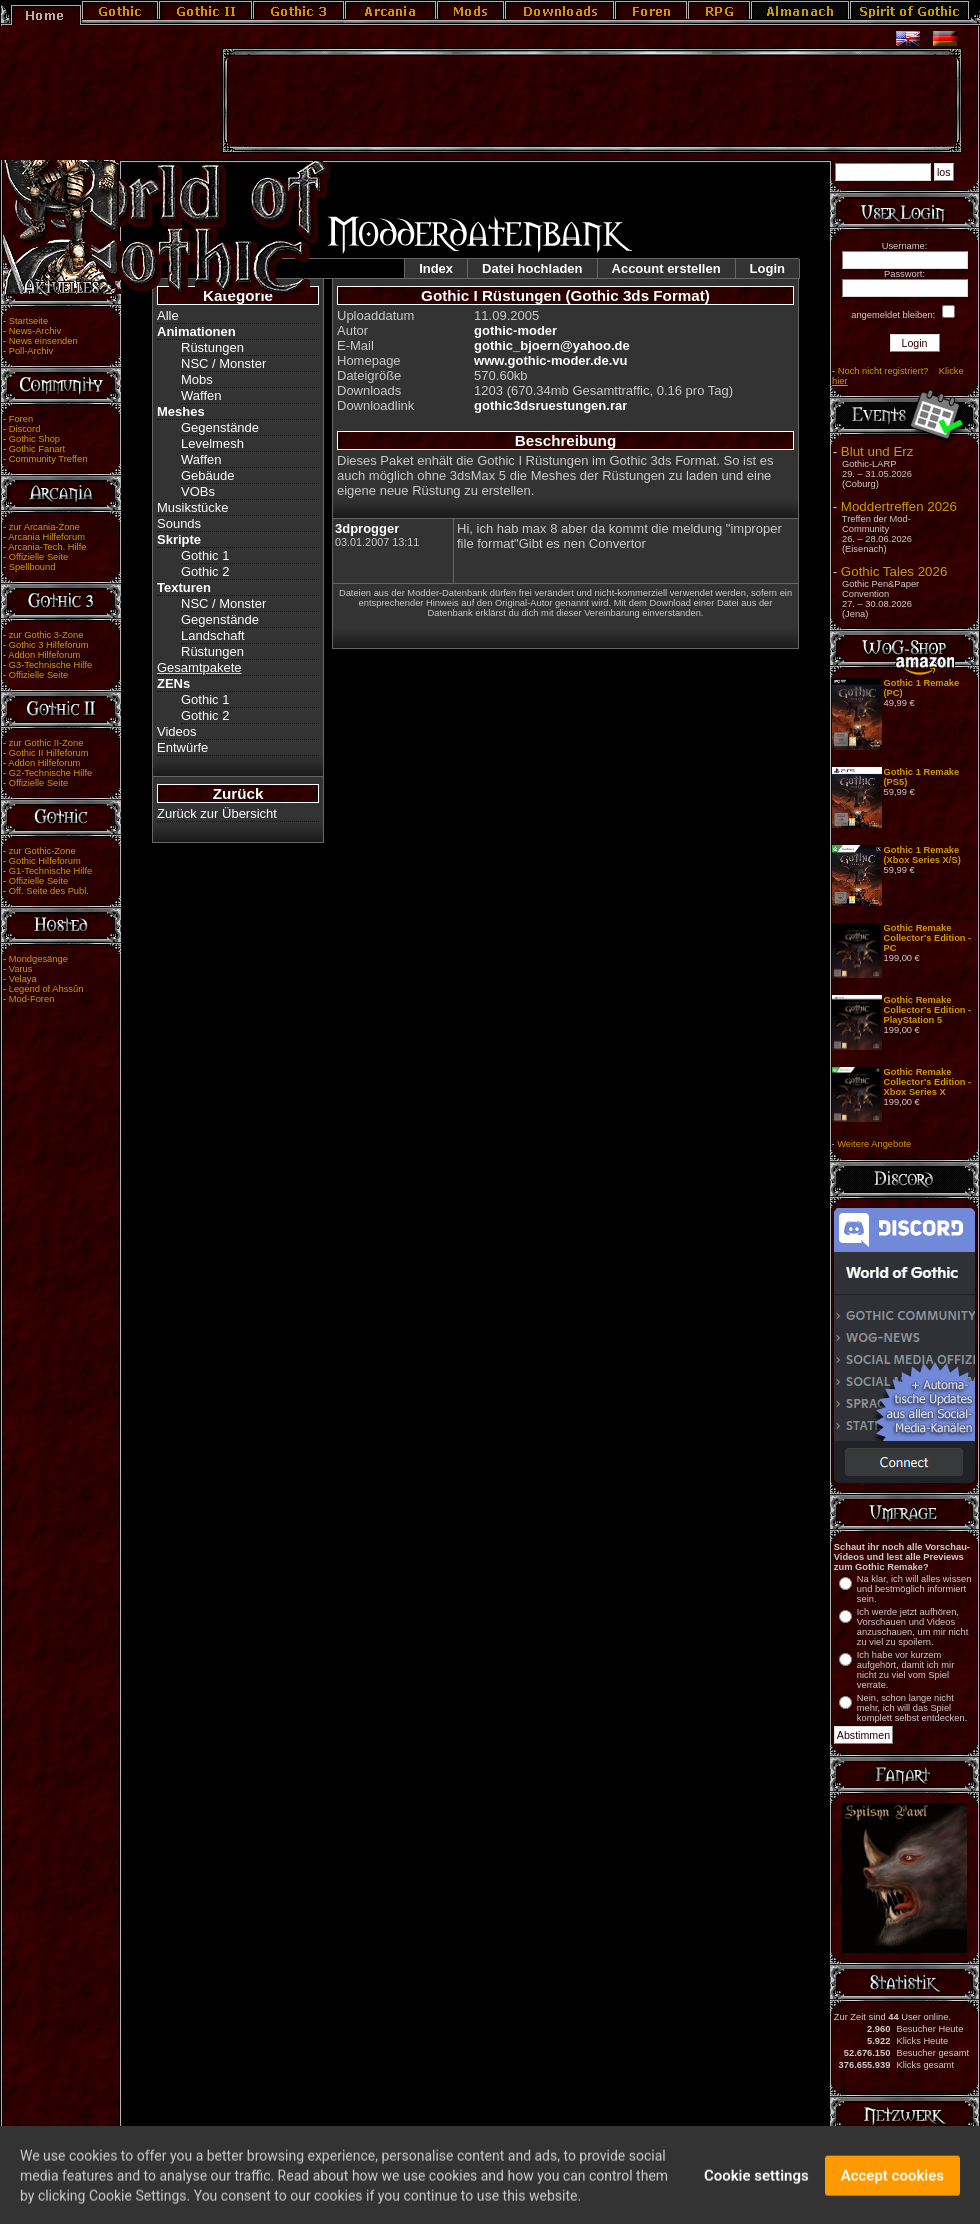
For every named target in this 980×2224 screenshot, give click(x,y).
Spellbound (32, 567)
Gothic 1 (205, 555)
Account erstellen (666, 268)
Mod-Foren (32, 999)
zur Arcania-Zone (44, 527)
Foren (21, 419)
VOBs (198, 491)
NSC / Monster (223, 363)
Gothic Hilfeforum (45, 861)
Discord (25, 429)
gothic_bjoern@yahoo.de (552, 345)
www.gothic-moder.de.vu (550, 360)
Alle (168, 315)
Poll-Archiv (31, 351)
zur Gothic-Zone (42, 851)
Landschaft (213, 635)
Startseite (28, 321)
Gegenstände (220, 427)
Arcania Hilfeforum (46, 537)
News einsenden (43, 341)
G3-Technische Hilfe (50, 665)
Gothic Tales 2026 (894, 571)
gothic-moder (515, 330)
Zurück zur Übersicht (217, 813)
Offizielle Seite (38, 557)
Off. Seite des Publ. (49, 891)
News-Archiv (35, 331)
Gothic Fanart (37, 449)
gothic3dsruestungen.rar (550, 405)
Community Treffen (48, 459)
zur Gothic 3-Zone (46, 635)
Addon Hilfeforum (44, 655)
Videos (177, 731)
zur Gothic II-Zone (46, 743)
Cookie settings (756, 2191)
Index (436, 268)
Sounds (179, 523)
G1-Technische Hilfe (50, 871)
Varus (21, 969)
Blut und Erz (877, 451)
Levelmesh (212, 443)
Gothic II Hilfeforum (49, 753)
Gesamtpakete (199, 667)
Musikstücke (193, 507)
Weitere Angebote (874, 1144)
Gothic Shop (34, 439)
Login (767, 268)
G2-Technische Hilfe (50, 773)
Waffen (201, 395)
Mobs (197, 379)
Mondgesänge (38, 959)
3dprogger (367, 528)
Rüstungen (212, 347)
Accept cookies (892, 2191)
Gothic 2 (205, 571)
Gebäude (208, 475)
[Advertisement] (592, 101)
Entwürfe (182, 747)
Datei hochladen (532, 268)
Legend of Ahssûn (46, 989)
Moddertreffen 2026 (899, 506)
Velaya (23, 979)
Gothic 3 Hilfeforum (49, 645)
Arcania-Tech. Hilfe (47, 547)
